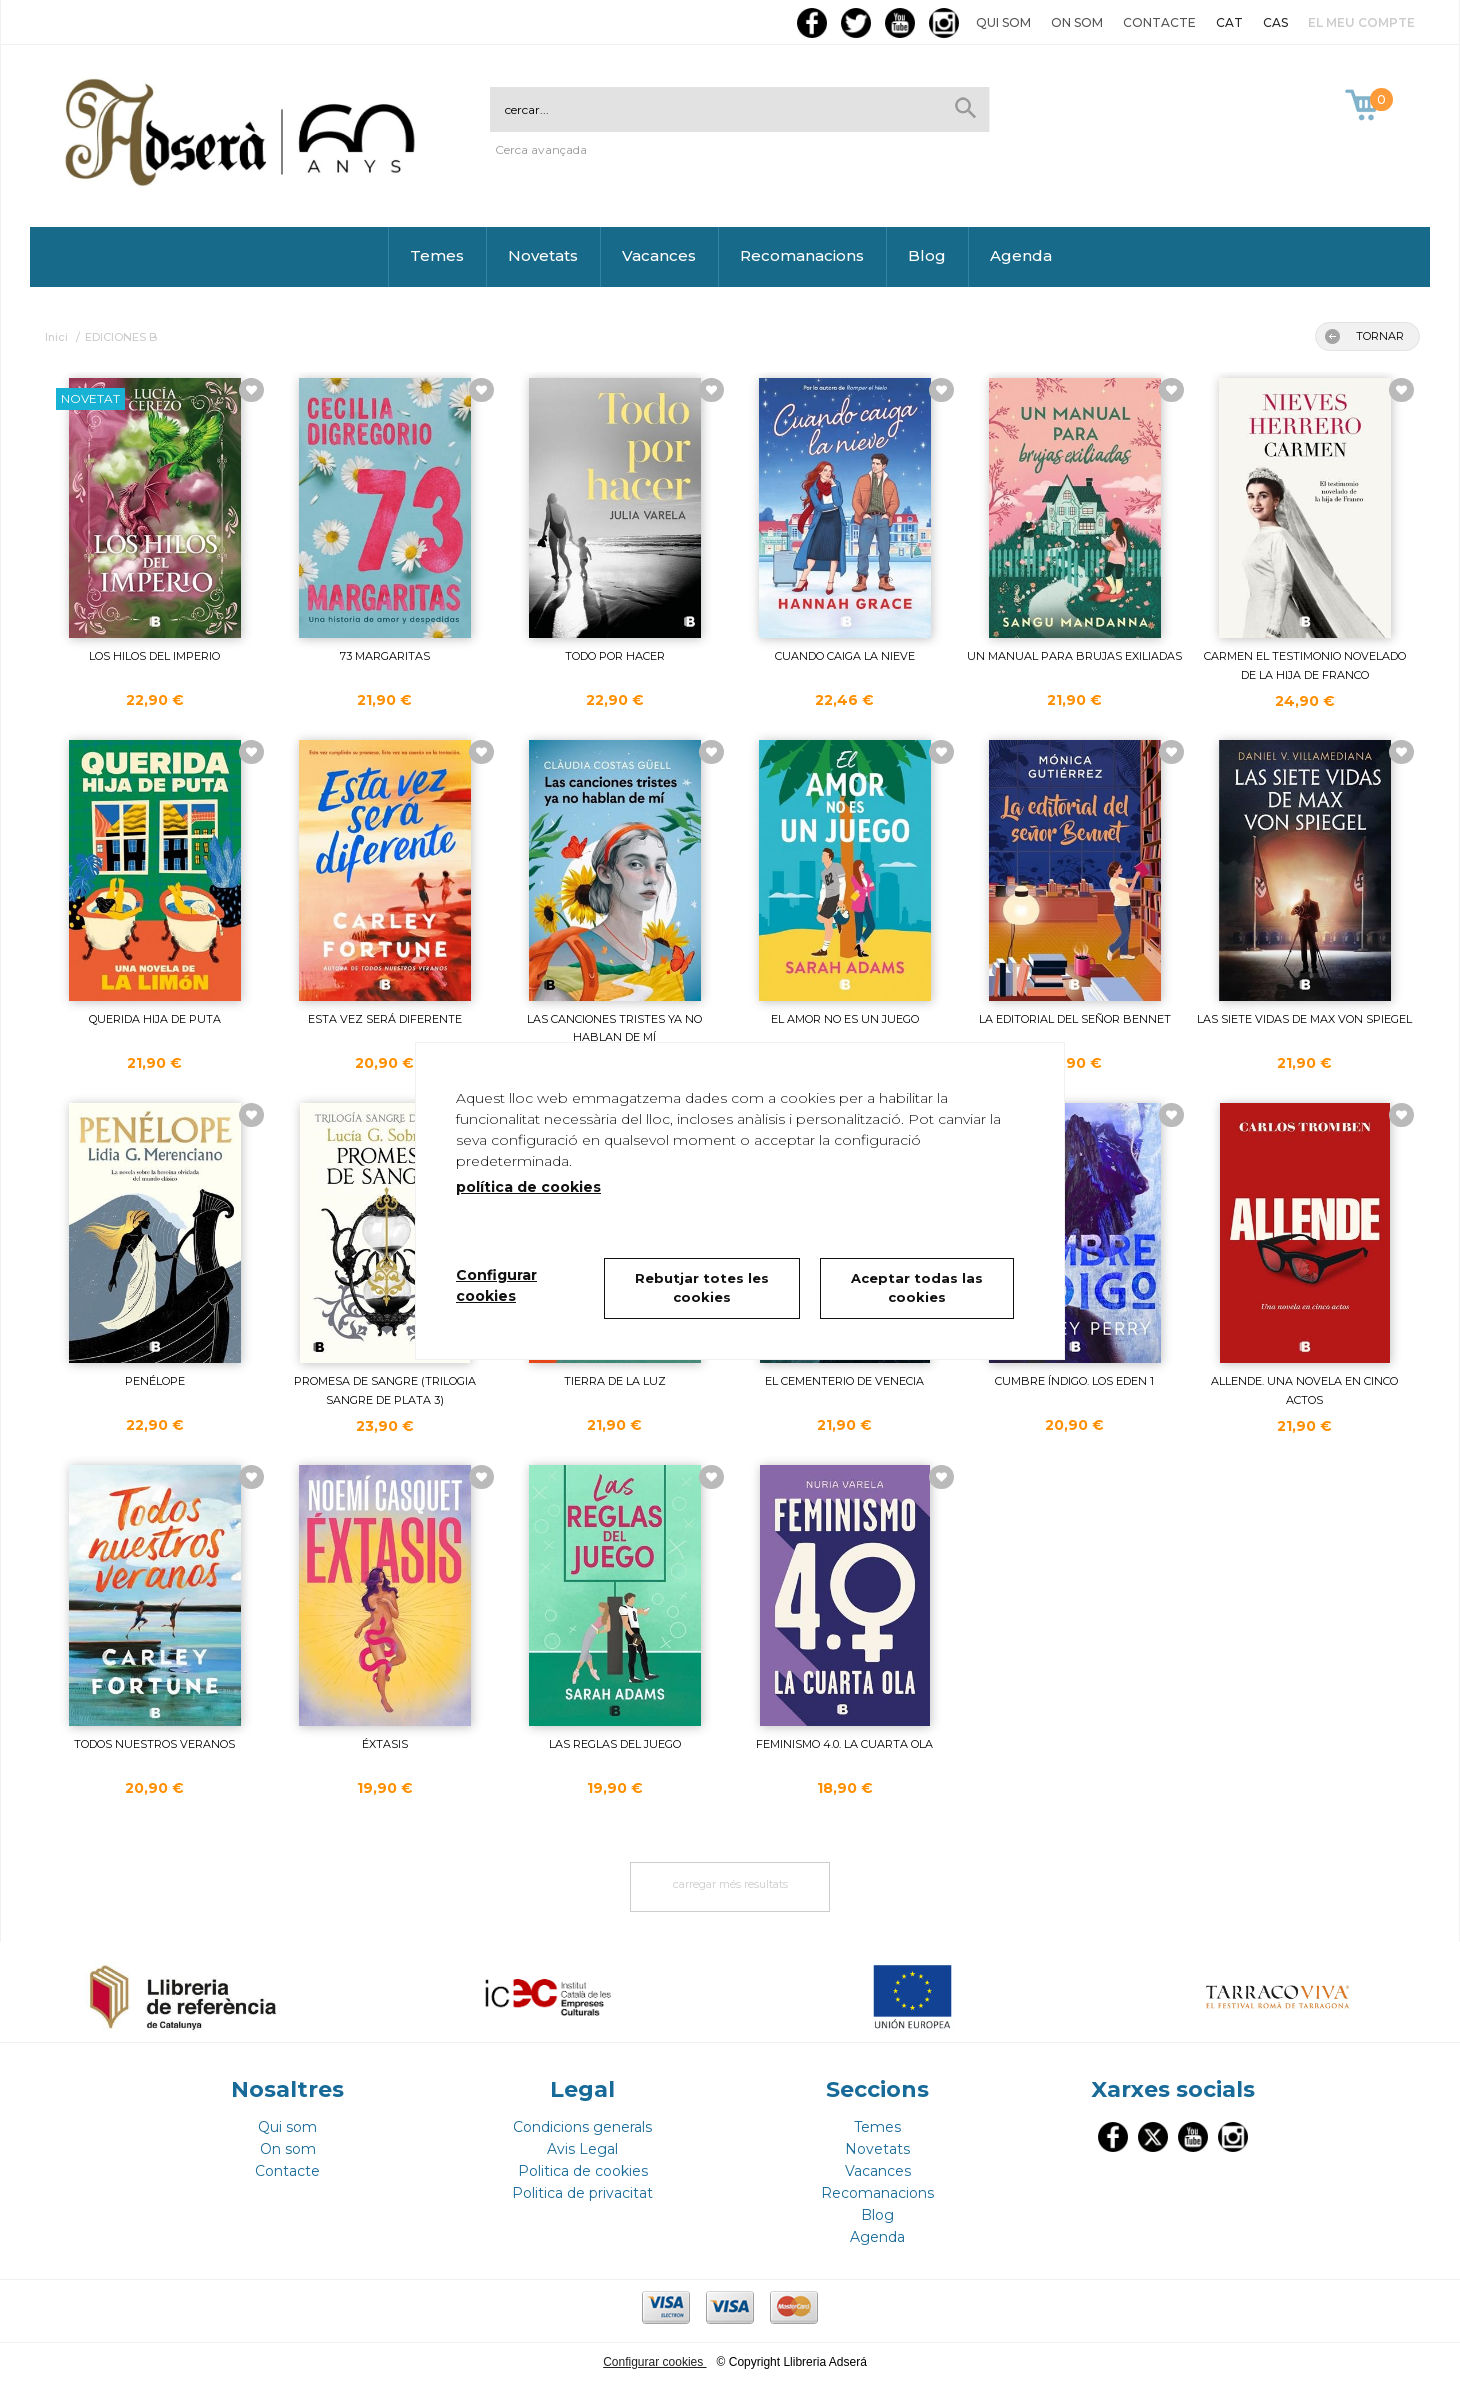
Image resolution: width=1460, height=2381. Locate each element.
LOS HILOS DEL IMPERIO (154, 656)
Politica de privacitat (582, 2193)
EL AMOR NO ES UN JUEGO (845, 1019)
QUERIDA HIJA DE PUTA (155, 1019)
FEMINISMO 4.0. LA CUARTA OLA (844, 1744)
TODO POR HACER (615, 656)
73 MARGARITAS (385, 656)
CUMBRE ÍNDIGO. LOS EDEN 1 (1074, 1381)
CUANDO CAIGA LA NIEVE (845, 656)
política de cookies (528, 1187)
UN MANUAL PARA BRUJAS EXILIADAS (1074, 656)
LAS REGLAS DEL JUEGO (615, 1744)
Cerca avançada (541, 149)
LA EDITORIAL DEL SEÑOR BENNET (1075, 1019)
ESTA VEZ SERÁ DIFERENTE (385, 1019)
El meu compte (1361, 22)
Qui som (1003, 22)
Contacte (1159, 22)
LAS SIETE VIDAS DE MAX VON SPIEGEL (1304, 1019)
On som (1077, 22)
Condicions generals (582, 2127)
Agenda (1021, 255)
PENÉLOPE (155, 1381)
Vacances (659, 255)
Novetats (543, 255)
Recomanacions (802, 255)
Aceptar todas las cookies (917, 1288)
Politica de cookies (583, 2171)
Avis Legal (582, 2149)
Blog (927, 255)
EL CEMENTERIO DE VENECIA (844, 1381)
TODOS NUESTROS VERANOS (154, 1744)
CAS (1275, 22)
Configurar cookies (654, 2362)
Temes (437, 255)
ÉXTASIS (385, 1744)
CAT (1229, 22)
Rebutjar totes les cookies (702, 1288)
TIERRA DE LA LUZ (615, 1381)
